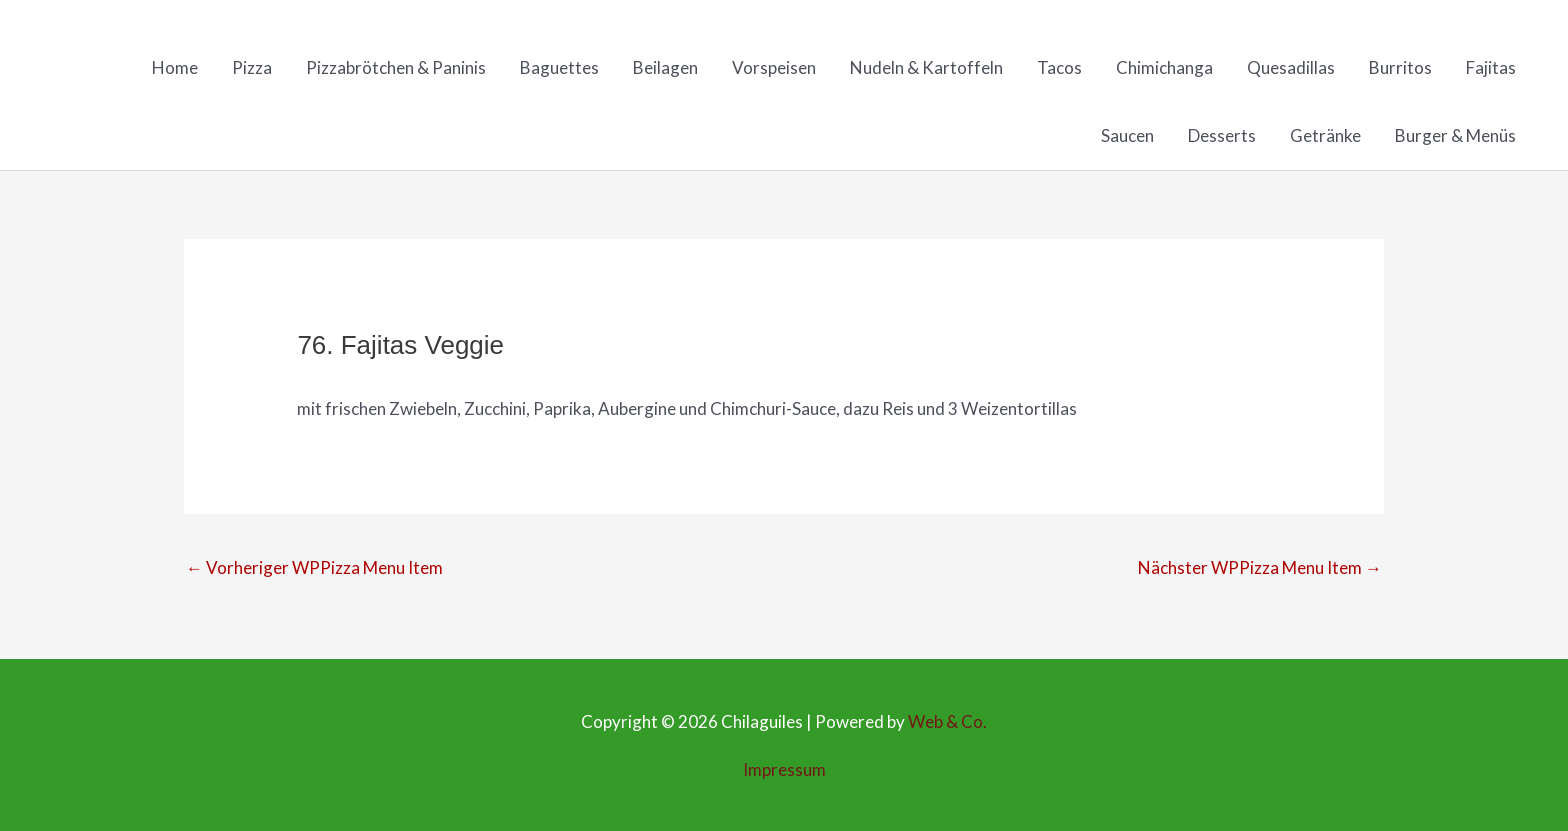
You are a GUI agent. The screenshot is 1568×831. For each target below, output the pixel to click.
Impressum (784, 769)
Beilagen (665, 67)
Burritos (1400, 67)
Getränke (1325, 135)
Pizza (252, 67)
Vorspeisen (774, 67)
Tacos (1059, 67)
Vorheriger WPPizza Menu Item (314, 567)
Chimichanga (1164, 67)
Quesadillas (1291, 67)
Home (175, 67)
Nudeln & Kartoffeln (926, 67)
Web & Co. (947, 721)
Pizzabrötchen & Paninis (396, 67)
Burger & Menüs (1455, 135)
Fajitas (1491, 67)
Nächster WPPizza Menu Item (1260, 567)
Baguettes (559, 67)
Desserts (1222, 135)
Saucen (1127, 135)
